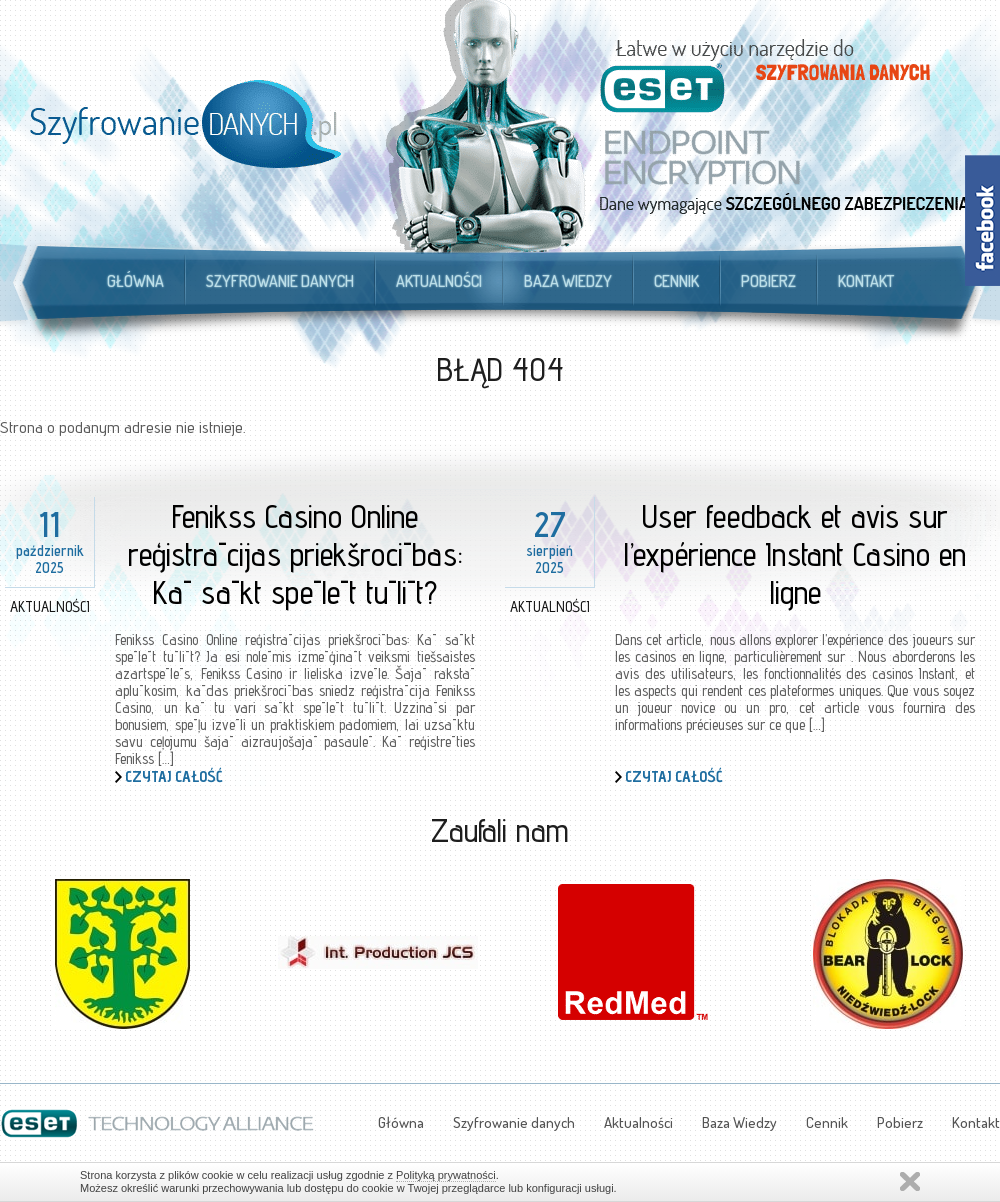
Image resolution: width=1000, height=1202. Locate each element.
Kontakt (866, 281)
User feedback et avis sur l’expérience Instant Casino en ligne (795, 554)
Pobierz (768, 281)
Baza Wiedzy (568, 281)
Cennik (676, 281)
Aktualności (439, 281)
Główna (135, 281)
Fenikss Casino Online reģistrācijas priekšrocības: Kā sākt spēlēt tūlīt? (295, 554)
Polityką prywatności (446, 1175)
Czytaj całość (174, 776)
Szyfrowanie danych (280, 281)
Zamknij (910, 1181)
